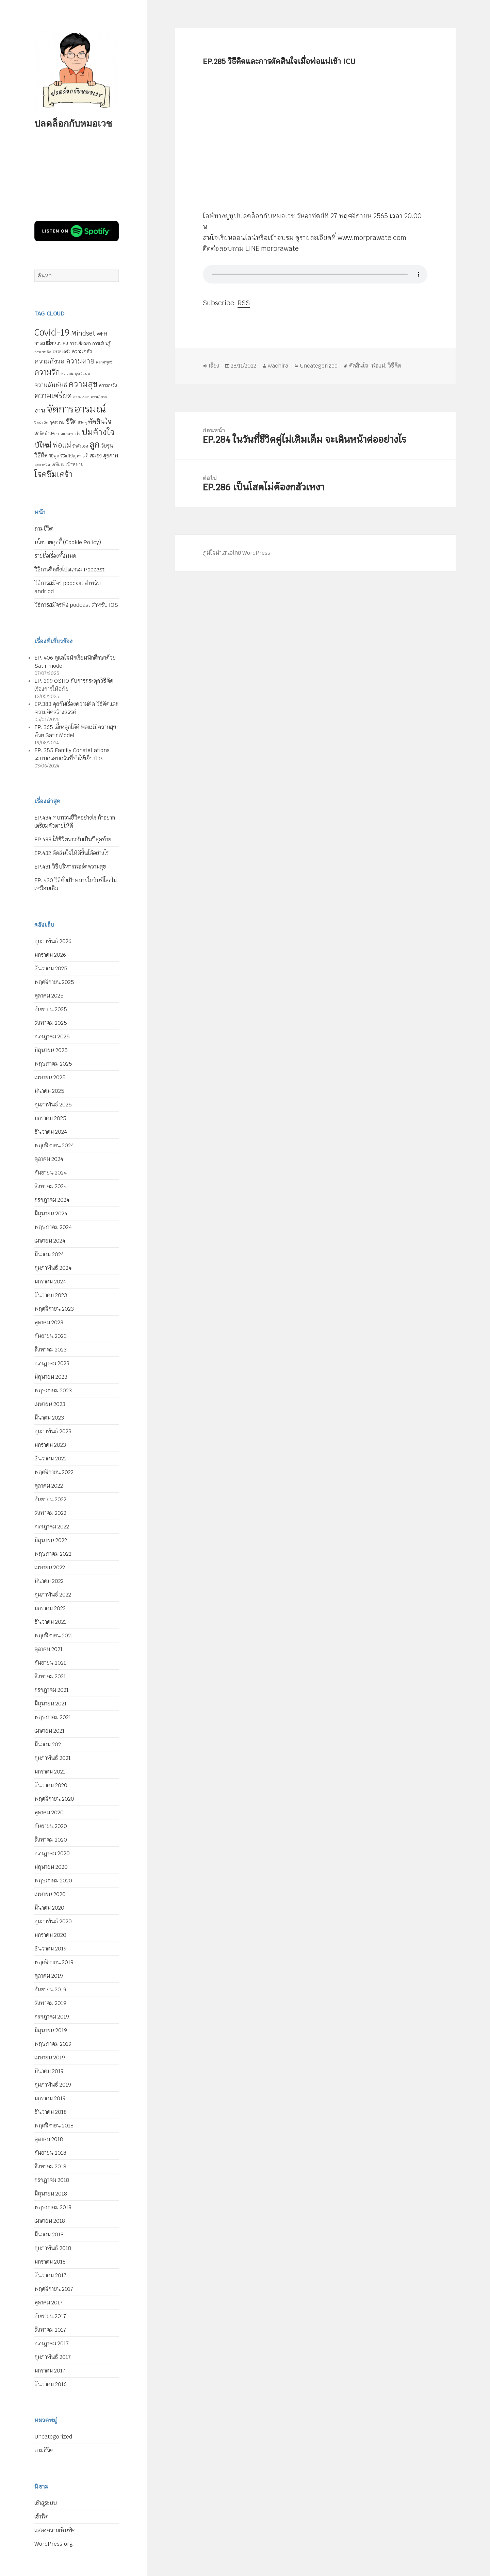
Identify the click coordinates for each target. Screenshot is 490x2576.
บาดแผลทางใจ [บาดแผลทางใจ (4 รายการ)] (68, 433)
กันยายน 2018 (50, 2152)
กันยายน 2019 (50, 1989)
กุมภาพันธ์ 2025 (53, 1104)
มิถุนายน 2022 (50, 1540)
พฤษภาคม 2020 (53, 1880)
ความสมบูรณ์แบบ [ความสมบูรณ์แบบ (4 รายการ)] (75, 373)
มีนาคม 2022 (49, 1581)
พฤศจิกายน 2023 (54, 1308)
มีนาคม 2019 (49, 2071)
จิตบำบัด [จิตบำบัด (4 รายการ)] (41, 422)
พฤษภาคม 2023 (53, 1390)
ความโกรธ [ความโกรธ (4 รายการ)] (99, 396)
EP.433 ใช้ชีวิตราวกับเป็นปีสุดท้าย (72, 839)
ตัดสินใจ (358, 365)
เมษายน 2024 (49, 1240)
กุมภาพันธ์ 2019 (52, 2084)
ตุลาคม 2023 (48, 1322)
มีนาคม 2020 (49, 1907)
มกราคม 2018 (50, 2261)
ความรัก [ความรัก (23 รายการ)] (47, 372)
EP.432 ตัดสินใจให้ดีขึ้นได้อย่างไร (71, 853)
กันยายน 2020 (50, 1826)
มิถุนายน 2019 (50, 2030)
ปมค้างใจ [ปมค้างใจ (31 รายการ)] (98, 432)
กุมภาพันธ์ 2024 (52, 1267)
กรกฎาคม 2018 (51, 2180)
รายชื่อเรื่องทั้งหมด (55, 556)
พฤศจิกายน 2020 (54, 1798)
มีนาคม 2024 (49, 1254)
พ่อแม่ (378, 365)
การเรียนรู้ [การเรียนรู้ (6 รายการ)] (101, 343)
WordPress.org (53, 2543)
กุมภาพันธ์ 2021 (52, 1758)
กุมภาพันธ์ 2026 (52, 941)
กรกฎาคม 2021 (51, 1690)
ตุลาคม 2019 (48, 1975)
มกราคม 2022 (50, 1608)
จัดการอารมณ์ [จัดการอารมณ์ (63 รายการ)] (76, 409)
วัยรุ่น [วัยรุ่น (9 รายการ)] (107, 445)
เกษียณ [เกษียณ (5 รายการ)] (57, 464)
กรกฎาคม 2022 (51, 1526)
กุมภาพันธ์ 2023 (52, 1431)
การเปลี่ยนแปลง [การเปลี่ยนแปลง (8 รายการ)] (51, 343)
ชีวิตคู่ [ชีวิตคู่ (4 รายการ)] (82, 422)
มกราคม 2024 (50, 1281)
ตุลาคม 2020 (49, 1812)
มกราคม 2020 (50, 1935)
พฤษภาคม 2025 (53, 1063)
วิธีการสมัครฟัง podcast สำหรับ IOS (76, 605)
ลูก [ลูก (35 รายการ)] (94, 444)
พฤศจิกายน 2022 (54, 1472)
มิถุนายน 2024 (50, 1213)
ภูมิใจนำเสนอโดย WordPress (236, 552)
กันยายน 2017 (50, 2316)
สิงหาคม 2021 (50, 1676)
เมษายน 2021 (49, 1730)
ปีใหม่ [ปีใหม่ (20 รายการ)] (42, 445)
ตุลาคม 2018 (48, 2139)
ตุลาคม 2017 (48, 2302)
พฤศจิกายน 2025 (54, 982)
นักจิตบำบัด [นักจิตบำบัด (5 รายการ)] (44, 433)
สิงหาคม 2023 (50, 1349)
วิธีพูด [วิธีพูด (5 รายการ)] (54, 456)
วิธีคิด (394, 365)
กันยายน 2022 (50, 1499)
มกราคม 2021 (49, 1771)
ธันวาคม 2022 (50, 1458)
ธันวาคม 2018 (50, 2112)
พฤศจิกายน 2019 (54, 1962)
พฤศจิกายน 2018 (54, 2125)
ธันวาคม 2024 (50, 1131)
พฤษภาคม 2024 (53, 1227)
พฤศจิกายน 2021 (53, 1635)
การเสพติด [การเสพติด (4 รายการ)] (42, 352)
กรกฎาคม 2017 (51, 2343)
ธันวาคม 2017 (50, 2275)
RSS (244, 303)
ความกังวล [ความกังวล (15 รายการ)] (49, 361)
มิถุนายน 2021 (50, 1703)
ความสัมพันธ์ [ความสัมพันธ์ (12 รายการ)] (50, 385)
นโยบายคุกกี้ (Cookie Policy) (67, 542)
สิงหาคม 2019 (50, 2003)
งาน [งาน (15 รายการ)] (39, 410)
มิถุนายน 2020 (51, 1866)
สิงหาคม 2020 (50, 1839)
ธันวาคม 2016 (50, 2384)
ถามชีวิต (43, 528)
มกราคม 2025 (50, 1118)
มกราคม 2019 (50, 2098)
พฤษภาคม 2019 (52, 2043)
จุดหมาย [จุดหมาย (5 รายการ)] (57, 422)
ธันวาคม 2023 (50, 1295)
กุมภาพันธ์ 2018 (52, 2248)
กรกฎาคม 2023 (51, 1363)
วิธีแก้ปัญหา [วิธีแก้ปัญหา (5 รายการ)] (71, 456)
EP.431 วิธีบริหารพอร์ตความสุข (70, 866)
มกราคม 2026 (50, 954)
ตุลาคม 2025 (49, 995)
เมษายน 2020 (50, 1894)
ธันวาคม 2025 (50, 968)
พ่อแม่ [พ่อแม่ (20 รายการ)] (62, 445)
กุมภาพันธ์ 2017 (52, 2357)
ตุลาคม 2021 (48, 1649)
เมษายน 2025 (50, 1077)
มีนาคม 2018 (49, 2234)
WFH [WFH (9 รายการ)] (102, 333)
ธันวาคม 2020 (50, 1785)
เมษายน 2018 (49, 2220)
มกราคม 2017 (49, 2370)
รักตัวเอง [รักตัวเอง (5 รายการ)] (80, 446)
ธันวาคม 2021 (50, 1621)
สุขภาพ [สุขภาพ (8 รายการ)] (110, 455)
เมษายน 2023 (49, 1404)
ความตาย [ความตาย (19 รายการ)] (80, 361)
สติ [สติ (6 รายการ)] (85, 456)
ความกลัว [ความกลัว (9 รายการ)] (82, 351)
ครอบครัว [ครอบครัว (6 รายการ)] (61, 352)
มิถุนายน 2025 (51, 1050)
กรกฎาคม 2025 (52, 1036)
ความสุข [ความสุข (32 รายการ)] (83, 383)
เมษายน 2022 (49, 1567)
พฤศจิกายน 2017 (53, 2289)
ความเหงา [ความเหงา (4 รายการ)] (81, 396)
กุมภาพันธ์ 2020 (53, 1921)
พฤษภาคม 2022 (52, 1553)
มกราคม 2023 (50, 1444)
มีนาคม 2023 (49, 1417)
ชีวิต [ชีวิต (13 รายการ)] (71, 421)
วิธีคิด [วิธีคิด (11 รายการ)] (41, 455)
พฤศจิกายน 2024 (54, 1145)
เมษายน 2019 (49, 2057)
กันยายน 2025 (50, 1009)
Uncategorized (53, 2436)
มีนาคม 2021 (48, 1744)
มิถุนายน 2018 (50, 2193)
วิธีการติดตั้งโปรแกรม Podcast (69, 569)
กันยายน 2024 (50, 1172)
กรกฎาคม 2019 (51, 2016)
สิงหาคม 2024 (50, 1186)
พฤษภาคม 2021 (52, 1717)
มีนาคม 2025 (49, 1091)
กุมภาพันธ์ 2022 (52, 1594)
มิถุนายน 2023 (50, 1376)
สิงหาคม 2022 (50, 1513)
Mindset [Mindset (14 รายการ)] (83, 333)
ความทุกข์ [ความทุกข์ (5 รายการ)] (104, 362)
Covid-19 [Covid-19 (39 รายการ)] (52, 332)
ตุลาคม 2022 (48, 1485)
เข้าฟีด (41, 2516)
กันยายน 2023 (50, 1336)
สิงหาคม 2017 (50, 2329)
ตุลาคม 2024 (48, 1159)
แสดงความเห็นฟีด (55, 2530)
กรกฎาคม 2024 (51, 1199)
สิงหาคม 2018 (50, 2166)
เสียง (214, 365)
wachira (278, 365)
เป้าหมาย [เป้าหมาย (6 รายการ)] (74, 464)
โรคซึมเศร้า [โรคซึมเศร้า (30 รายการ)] (53, 474)
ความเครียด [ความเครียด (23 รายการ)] (53, 395)
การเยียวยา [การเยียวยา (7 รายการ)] (80, 343)
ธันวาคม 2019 (50, 1948)
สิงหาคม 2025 (50, 1022)
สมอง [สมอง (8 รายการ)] (96, 455)
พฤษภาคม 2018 (52, 2207)
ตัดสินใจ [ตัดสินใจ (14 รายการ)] (99, 421)
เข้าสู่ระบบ (45, 2503)
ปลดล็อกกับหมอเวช (73, 123)
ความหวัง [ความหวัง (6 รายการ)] (108, 385)
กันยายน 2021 (50, 1662)
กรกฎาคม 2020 (52, 1853)
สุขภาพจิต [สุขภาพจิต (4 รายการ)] (42, 464)
